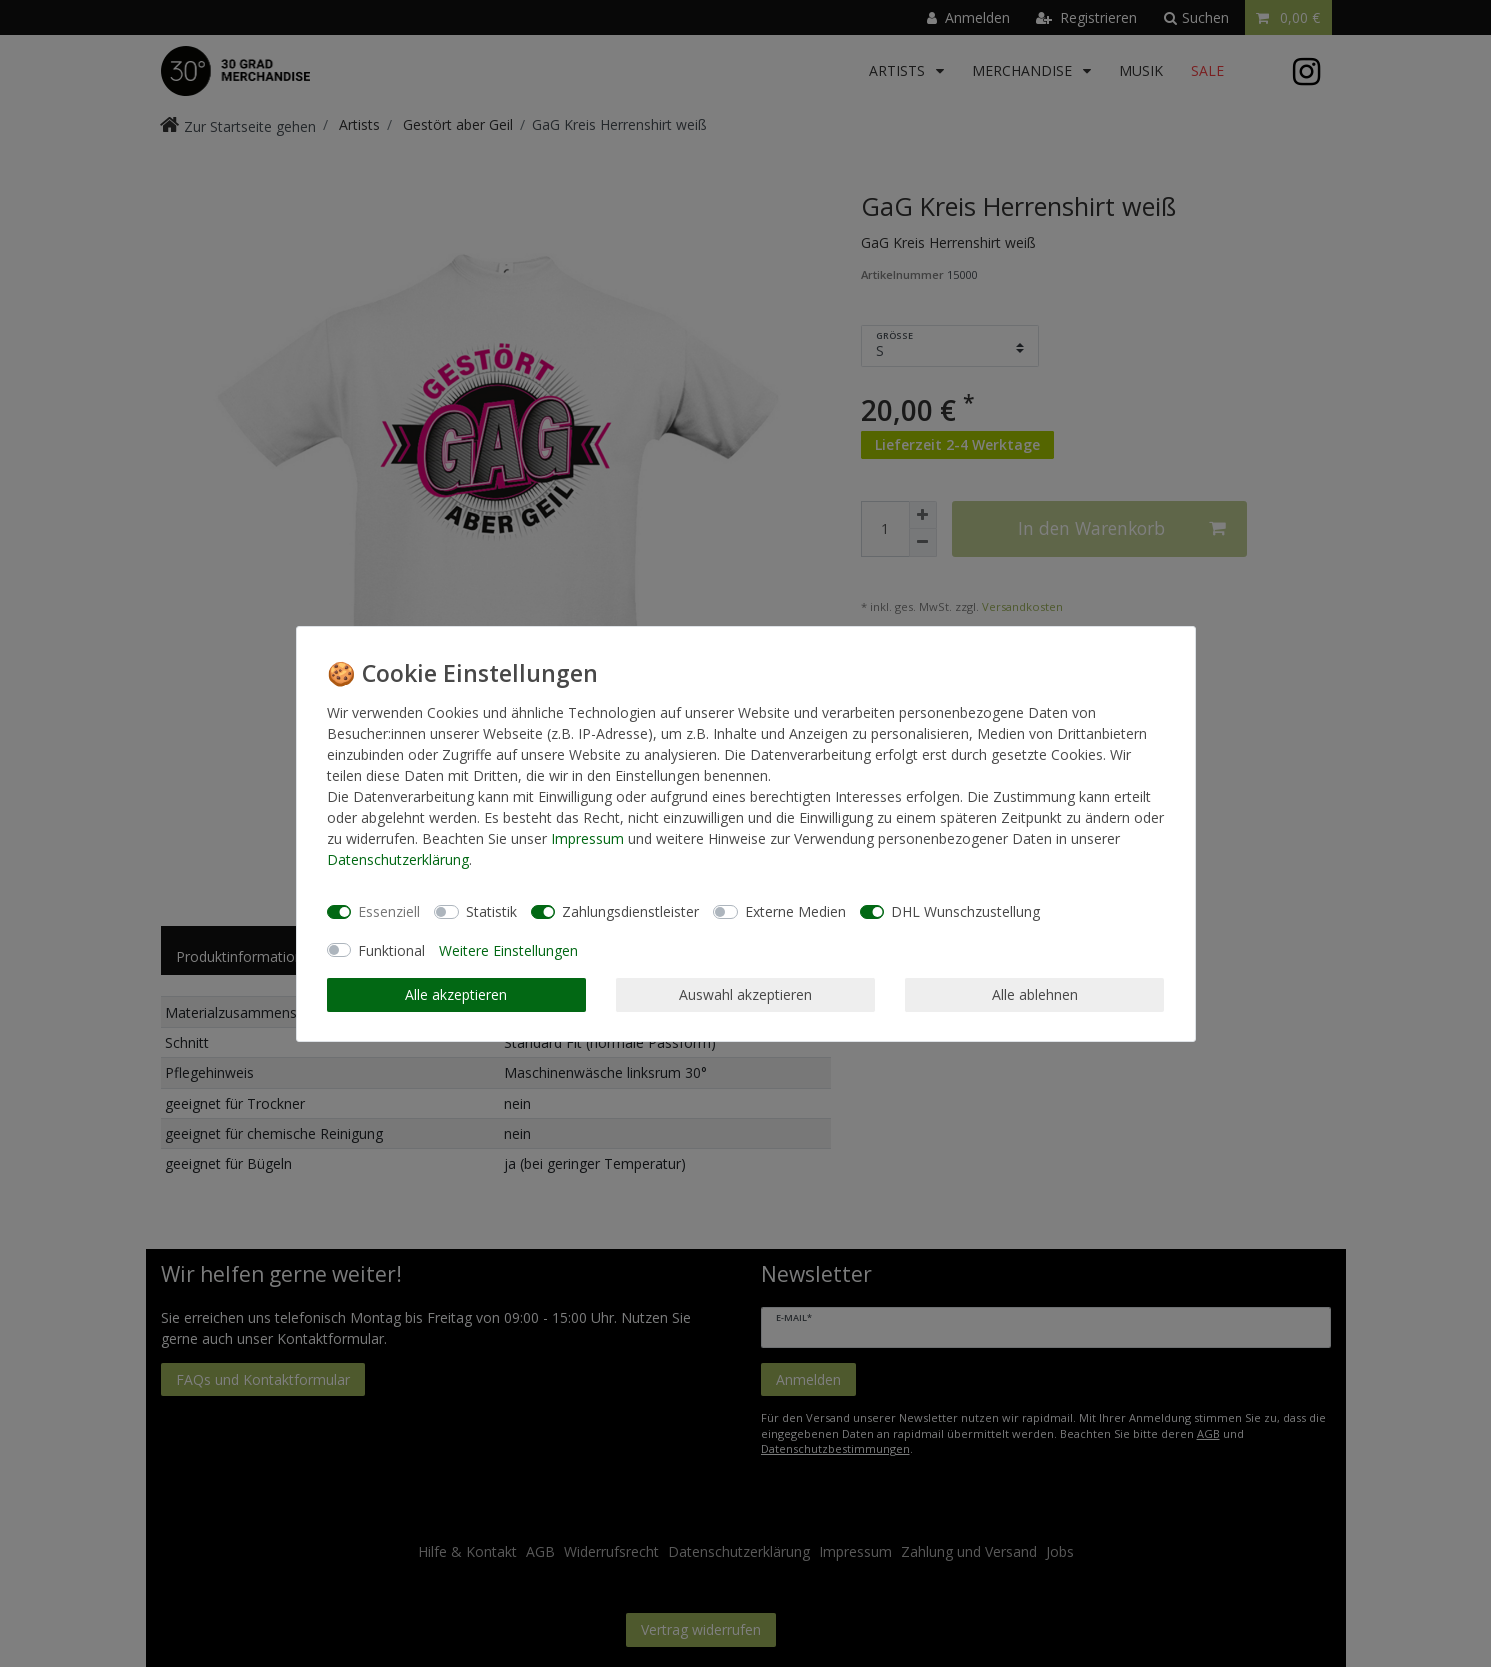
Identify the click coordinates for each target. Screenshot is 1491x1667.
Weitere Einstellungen (508, 950)
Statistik (491, 911)
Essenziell (389, 911)
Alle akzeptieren (456, 994)
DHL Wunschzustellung (965, 911)
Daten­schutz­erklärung (398, 859)
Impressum (587, 838)
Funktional (391, 950)
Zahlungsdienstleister (630, 911)
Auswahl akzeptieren (745, 994)
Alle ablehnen (1035, 994)
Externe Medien (795, 911)
